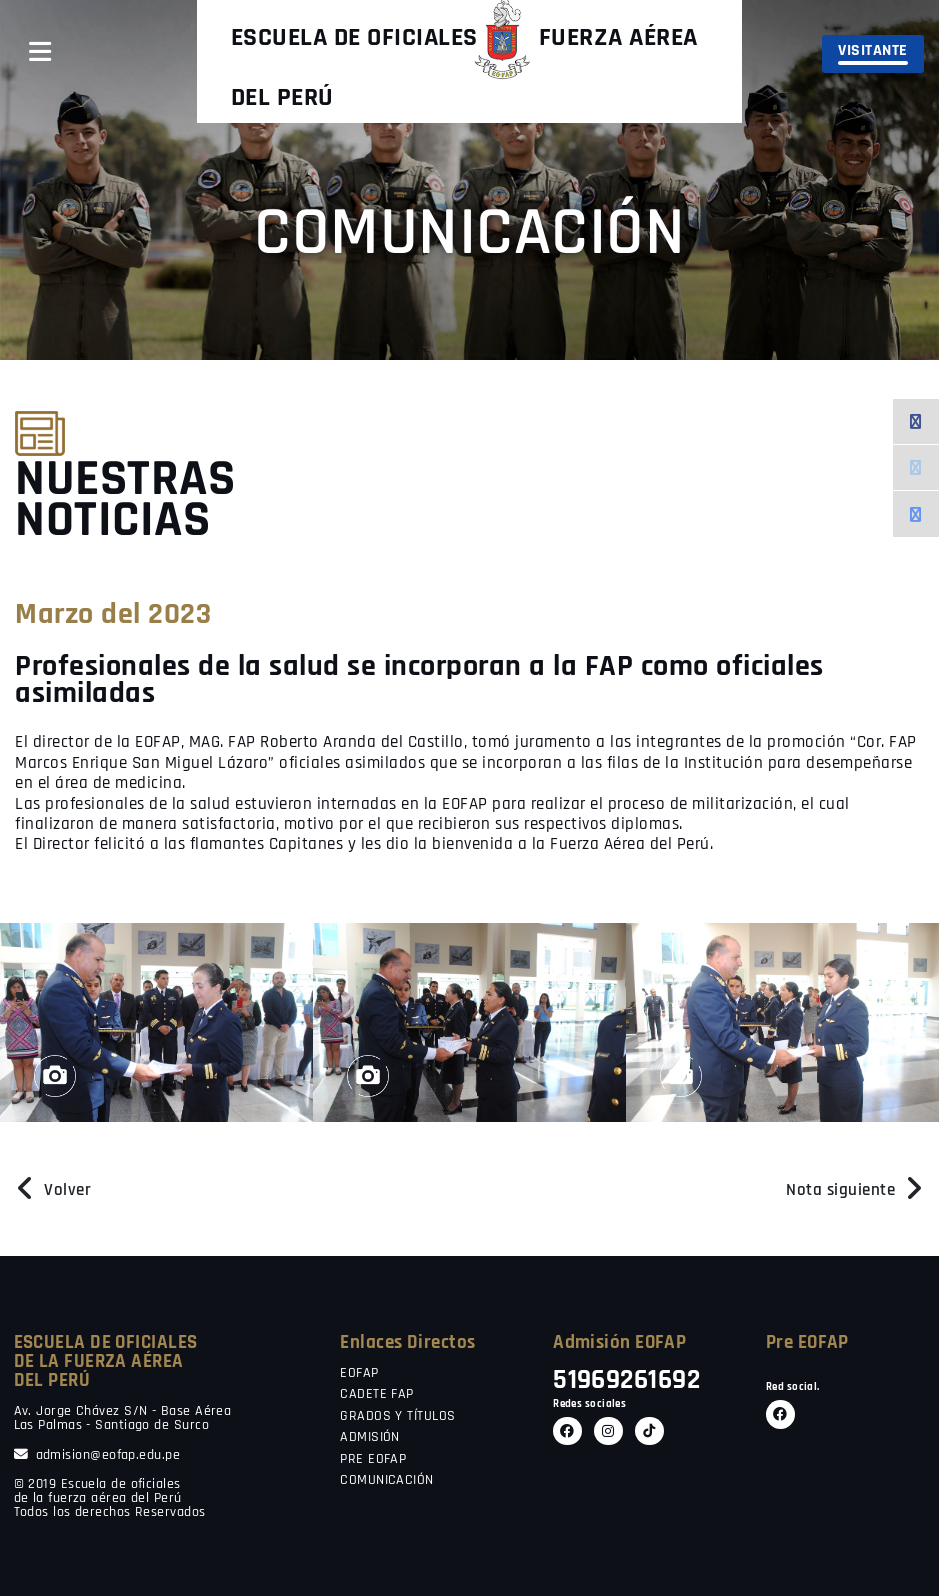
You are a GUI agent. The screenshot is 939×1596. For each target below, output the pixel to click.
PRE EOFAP (373, 1460)
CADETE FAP (377, 1395)
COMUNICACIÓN (386, 1481)
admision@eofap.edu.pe (97, 1455)
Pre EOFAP (807, 1342)
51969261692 (626, 1380)
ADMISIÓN (370, 1438)
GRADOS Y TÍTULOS (397, 1417)
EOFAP (359, 1374)
